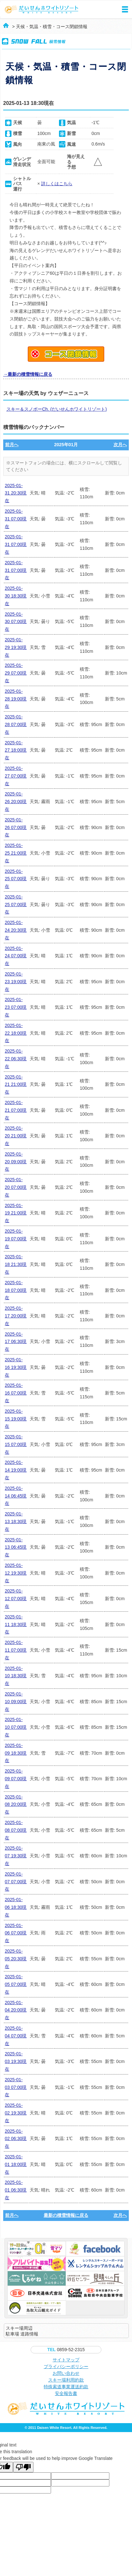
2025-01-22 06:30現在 (16, 1058)
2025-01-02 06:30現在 (16, 2139)
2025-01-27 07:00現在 (16, 776)
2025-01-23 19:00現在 (16, 981)
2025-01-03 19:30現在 (16, 2061)
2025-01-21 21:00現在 (16, 1084)
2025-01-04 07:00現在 (16, 2036)
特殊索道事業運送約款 (66, 2386)
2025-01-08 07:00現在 (16, 1830)
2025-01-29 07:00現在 (16, 673)
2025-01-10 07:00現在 (16, 1727)
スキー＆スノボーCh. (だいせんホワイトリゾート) (56, 409)
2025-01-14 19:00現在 (16, 1470)
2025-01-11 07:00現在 (16, 1650)
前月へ (11, 444)
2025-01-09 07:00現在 (16, 1778)
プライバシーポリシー (66, 2366)
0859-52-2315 (66, 2349)
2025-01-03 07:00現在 (16, 2087)
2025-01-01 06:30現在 (16, 2190)
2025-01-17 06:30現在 (16, 1341)
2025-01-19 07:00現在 (16, 1239)
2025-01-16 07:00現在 (16, 1393)
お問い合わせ (66, 2373)
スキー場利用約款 (66, 2379)
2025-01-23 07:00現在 (16, 1007)
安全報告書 (66, 2393)
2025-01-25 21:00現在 (16, 853)
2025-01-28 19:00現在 (16, 699)
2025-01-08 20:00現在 (16, 1804)
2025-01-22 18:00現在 (16, 1033)
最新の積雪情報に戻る (66, 2215)
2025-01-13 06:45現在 (16, 1547)
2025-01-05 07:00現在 (16, 1984)
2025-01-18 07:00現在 (16, 1290)
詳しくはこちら (56, 183)
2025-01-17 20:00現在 (16, 1316)
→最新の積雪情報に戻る (27, 374)
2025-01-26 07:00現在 (16, 827)
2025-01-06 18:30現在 (16, 1907)
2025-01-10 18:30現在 (16, 1676)
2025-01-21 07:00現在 (16, 1110)
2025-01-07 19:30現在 (16, 1855)
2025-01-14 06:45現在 (16, 1496)
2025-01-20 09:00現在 (16, 1161)
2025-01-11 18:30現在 (16, 1624)
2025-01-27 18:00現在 (16, 750)
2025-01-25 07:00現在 (16, 879)
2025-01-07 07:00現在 (16, 1881)
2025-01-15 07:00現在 (16, 1444)
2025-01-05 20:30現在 (16, 1958)
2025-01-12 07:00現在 (16, 1598)
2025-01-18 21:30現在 (16, 1264)
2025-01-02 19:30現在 (16, 2113)
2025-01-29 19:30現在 (16, 647)
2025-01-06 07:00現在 (16, 1933)
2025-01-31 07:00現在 (16, 519)
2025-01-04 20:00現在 (16, 2010)
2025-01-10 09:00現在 (16, 1701)
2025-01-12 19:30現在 (16, 1573)
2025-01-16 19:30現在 (16, 1367)
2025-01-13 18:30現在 (16, 1521)
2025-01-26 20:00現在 (16, 801)
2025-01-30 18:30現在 (16, 596)
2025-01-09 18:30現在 (16, 1753)
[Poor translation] (23, 2467)
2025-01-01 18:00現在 (16, 2164)
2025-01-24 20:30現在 (16, 930)
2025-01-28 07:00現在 (16, 724)
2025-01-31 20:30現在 (16, 493)
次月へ (120, 444)
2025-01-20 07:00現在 (16, 1187)
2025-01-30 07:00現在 (16, 622)
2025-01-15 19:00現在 (16, 1419)
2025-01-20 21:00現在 (16, 1136)
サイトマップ (66, 2359)
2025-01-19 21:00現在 (16, 1213)
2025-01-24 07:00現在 (16, 956)
